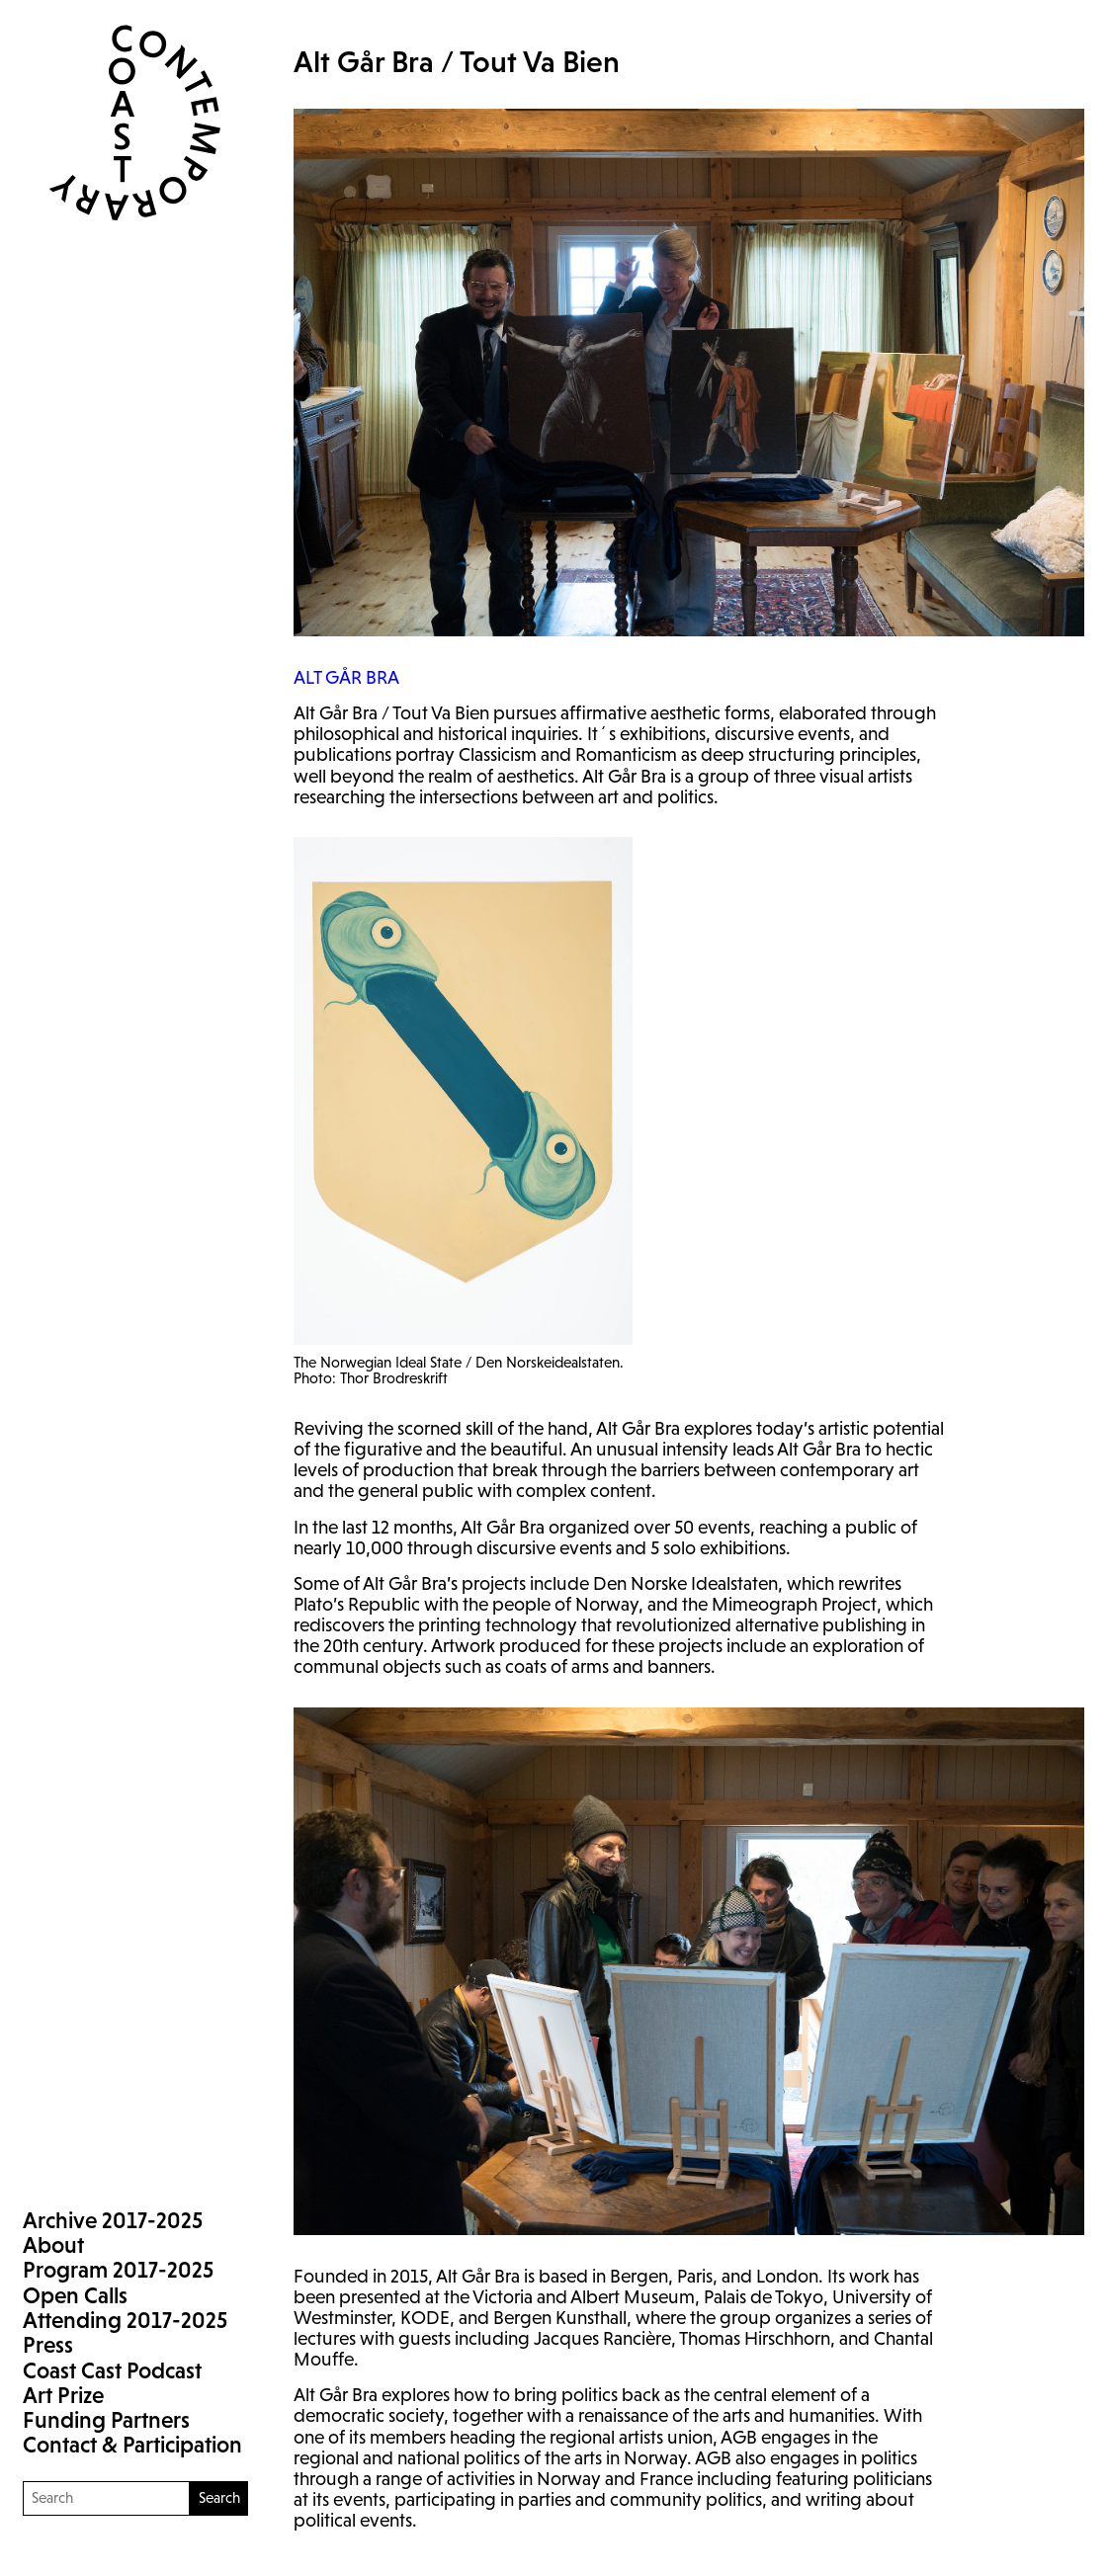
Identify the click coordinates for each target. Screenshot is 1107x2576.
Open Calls (75, 2295)
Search (219, 2497)
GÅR (346, 677)
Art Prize (63, 2395)
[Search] (106, 2498)
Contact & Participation (132, 2444)
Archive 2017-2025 (113, 2220)
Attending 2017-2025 (125, 2320)
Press (48, 2345)
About (53, 2245)
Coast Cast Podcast (112, 2370)
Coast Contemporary (122, 122)
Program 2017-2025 (118, 2270)
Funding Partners (106, 2420)
